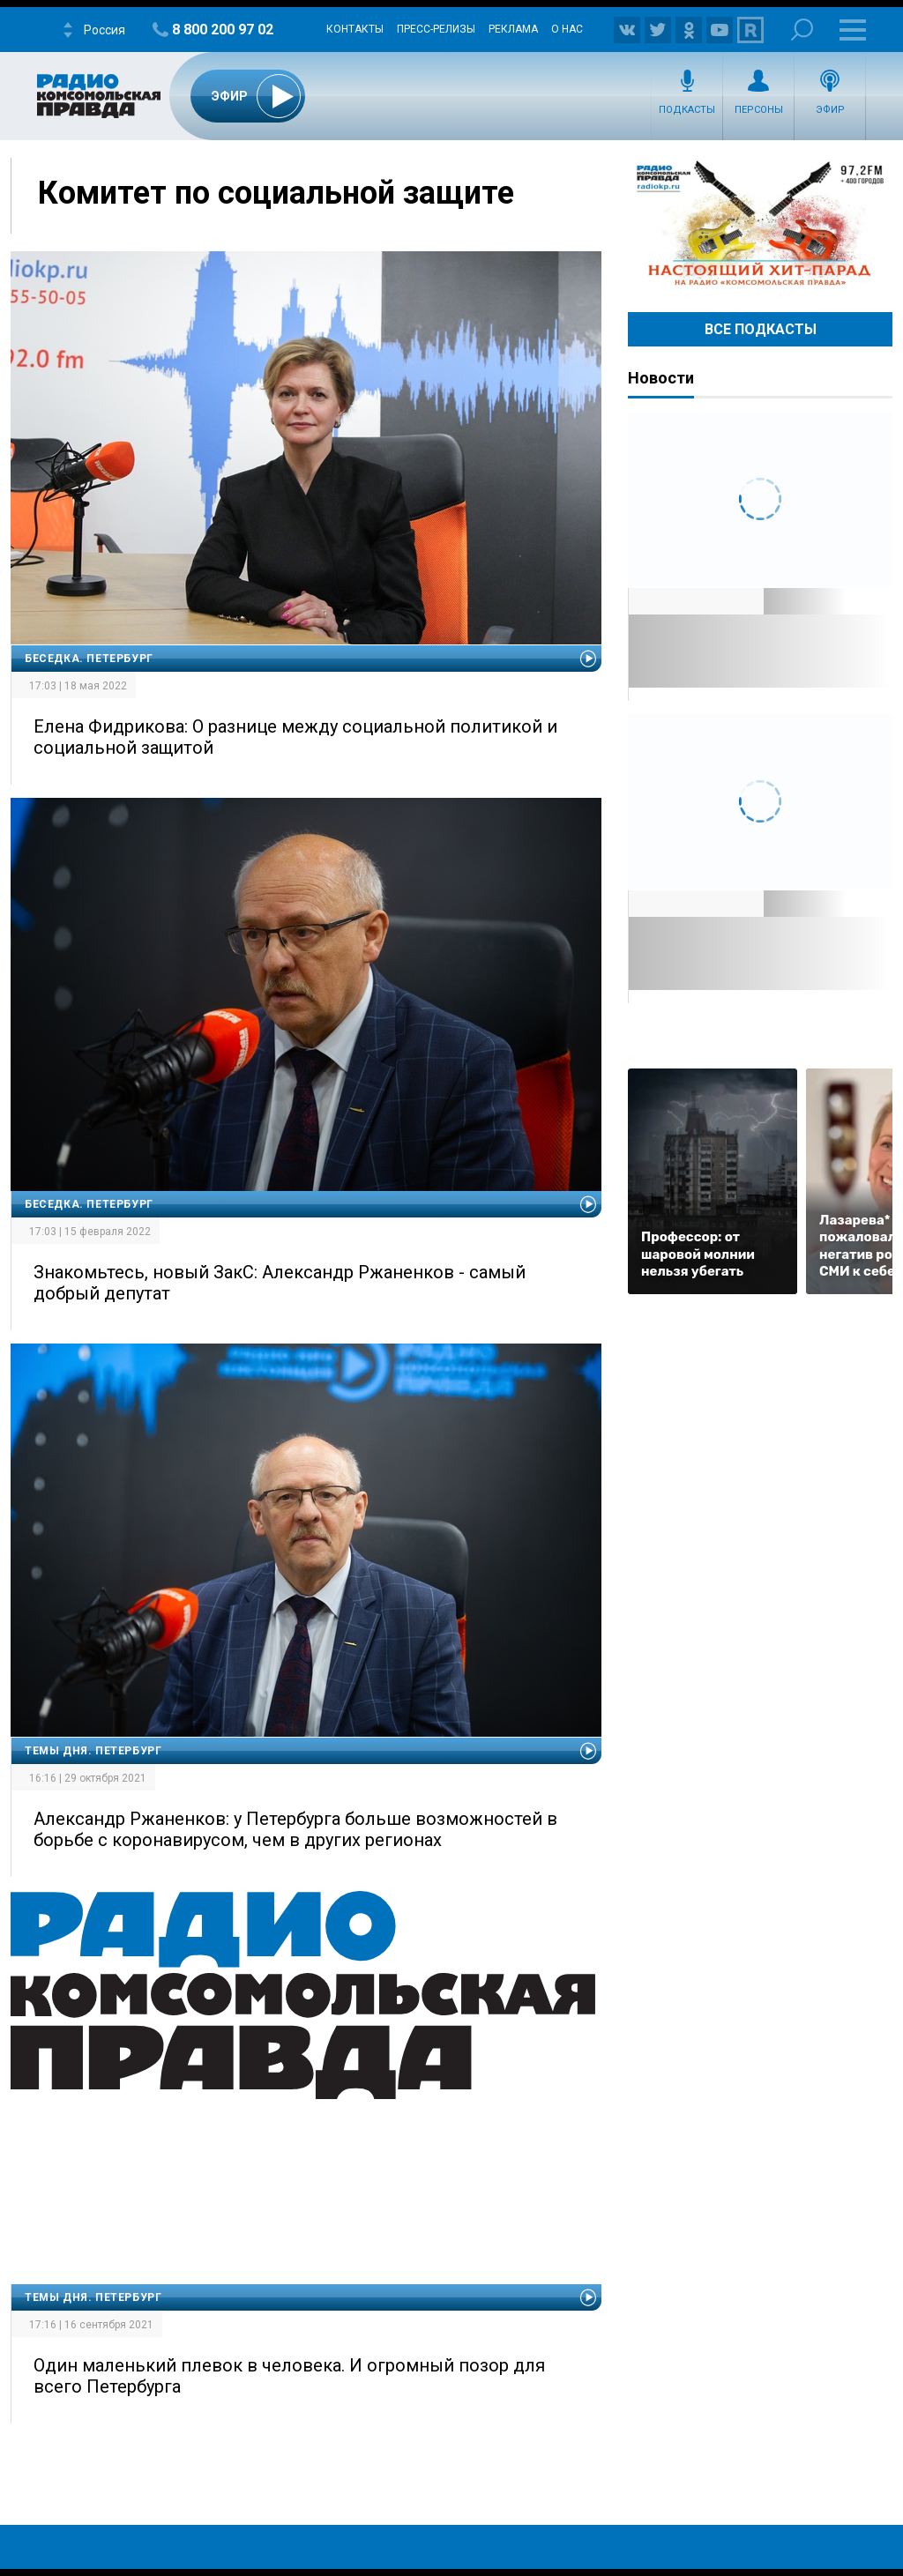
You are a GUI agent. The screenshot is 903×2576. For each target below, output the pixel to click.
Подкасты (687, 109)
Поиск (802, 30)
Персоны (759, 109)
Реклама (513, 29)
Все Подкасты (761, 329)
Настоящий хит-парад (760, 224)
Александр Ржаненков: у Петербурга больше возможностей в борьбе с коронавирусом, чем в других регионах (295, 1829)
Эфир (830, 109)
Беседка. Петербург (89, 658)
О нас (567, 29)
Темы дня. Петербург (93, 1751)
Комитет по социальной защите (276, 193)
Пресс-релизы (436, 29)
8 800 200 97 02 (222, 29)
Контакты (355, 29)
